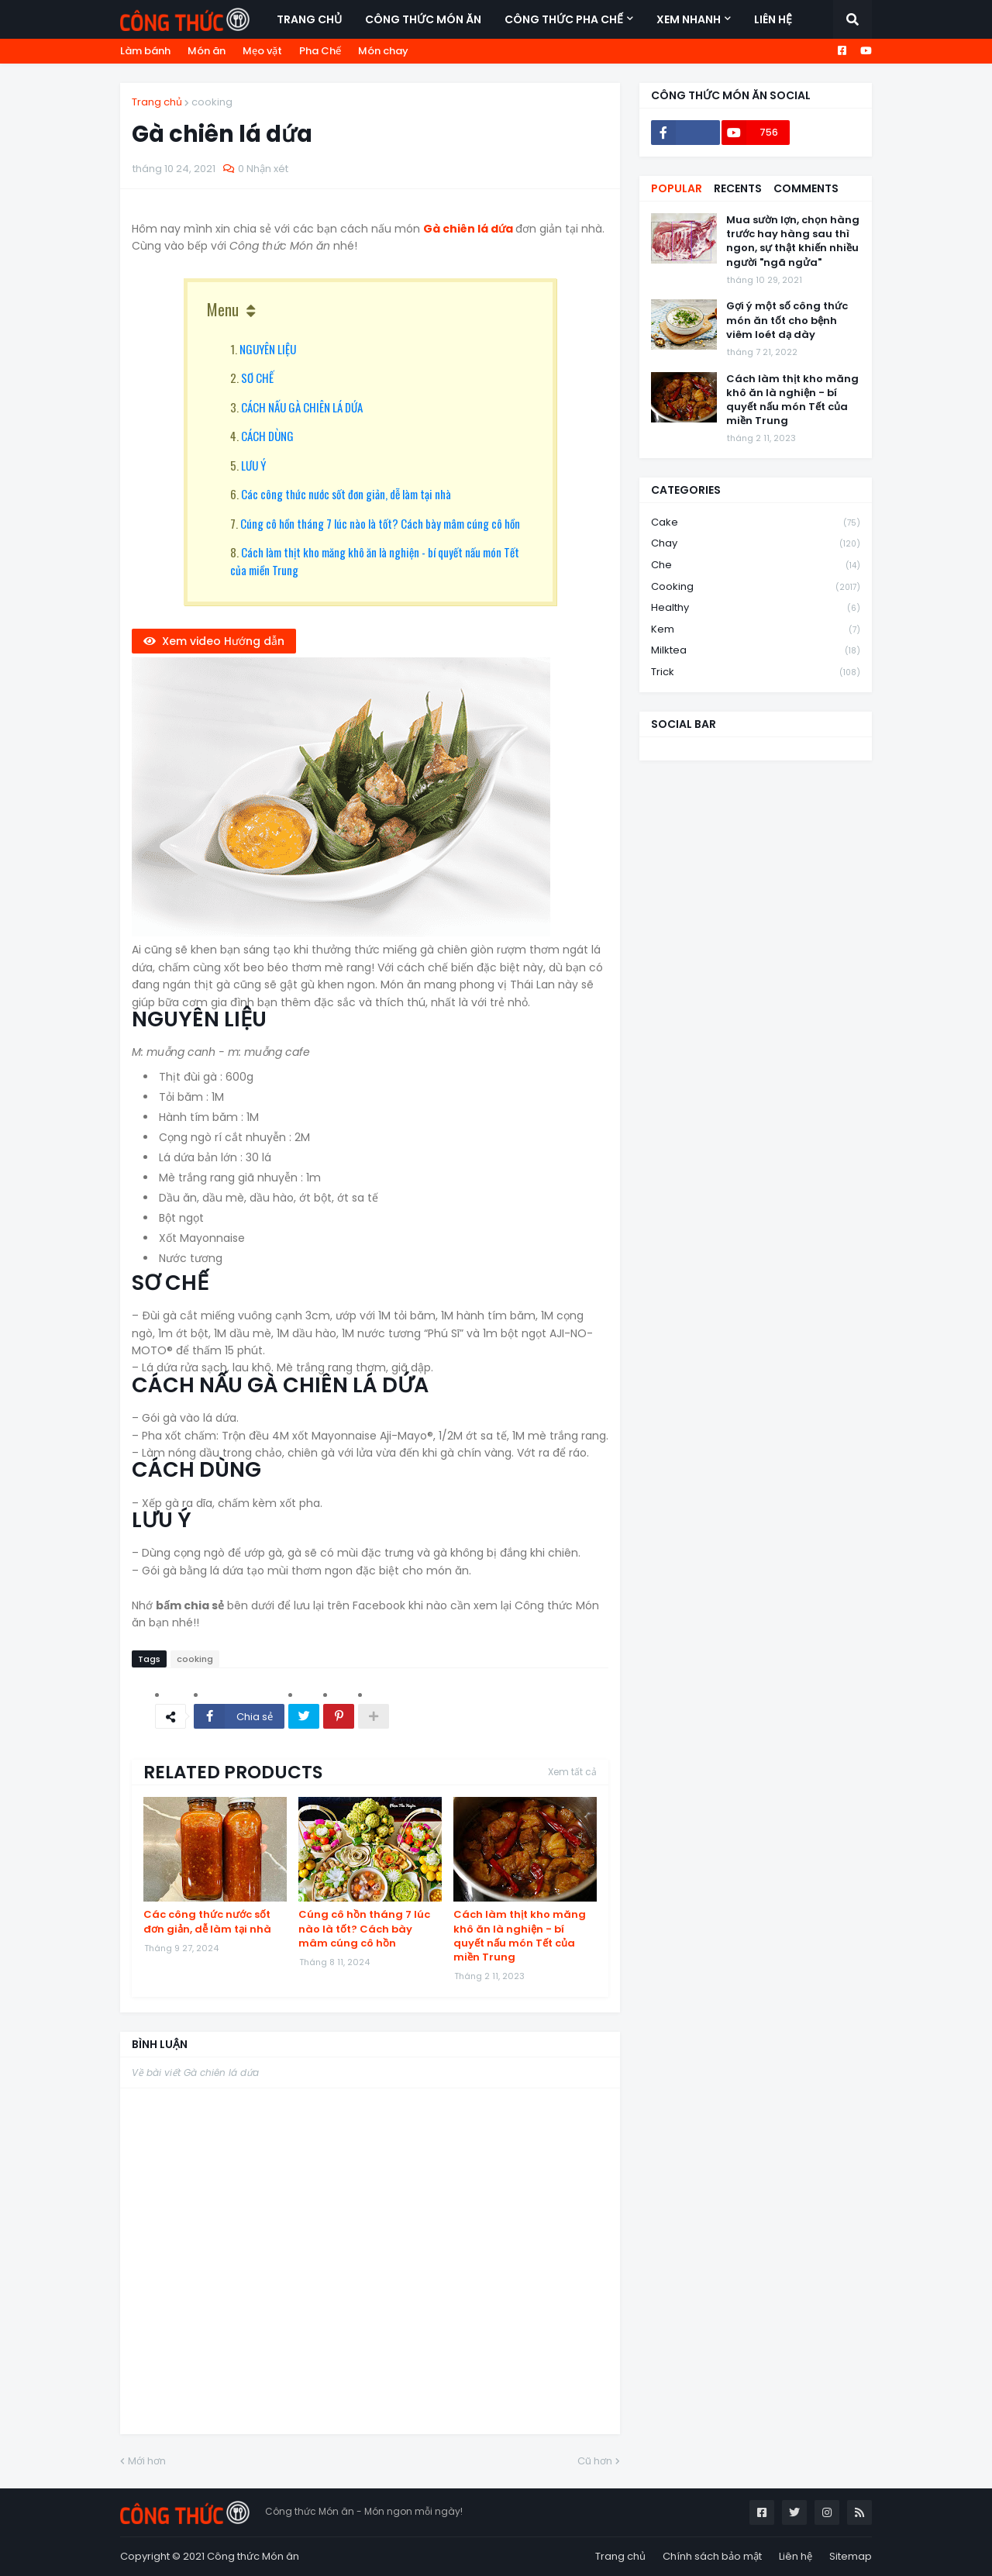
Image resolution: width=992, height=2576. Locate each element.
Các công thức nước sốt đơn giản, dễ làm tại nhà (346, 493)
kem (755, 630)
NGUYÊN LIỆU (267, 348)
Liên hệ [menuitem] (773, 19)
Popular (676, 188)
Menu (223, 309)
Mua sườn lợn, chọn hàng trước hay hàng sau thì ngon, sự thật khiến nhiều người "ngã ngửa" (792, 241)
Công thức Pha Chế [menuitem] (564, 19)
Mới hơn (147, 2461)
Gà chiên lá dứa (469, 228)
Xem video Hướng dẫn (223, 641)
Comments (806, 188)
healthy (755, 608)
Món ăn (207, 50)
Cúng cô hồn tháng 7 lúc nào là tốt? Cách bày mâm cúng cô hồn (380, 523)
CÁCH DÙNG (267, 435)
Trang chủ (157, 102)
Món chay (383, 50)
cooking (211, 102)
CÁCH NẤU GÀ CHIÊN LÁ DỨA (302, 407)
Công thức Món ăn (253, 2556)
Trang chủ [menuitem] (309, 19)
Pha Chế (320, 50)
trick (755, 672)
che (755, 565)
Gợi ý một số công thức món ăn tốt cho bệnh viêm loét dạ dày (787, 320)
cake (755, 523)
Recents (738, 188)
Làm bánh (145, 50)
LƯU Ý (253, 465)
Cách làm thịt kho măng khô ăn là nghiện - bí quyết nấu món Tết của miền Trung (519, 1936)
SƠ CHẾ (257, 377)
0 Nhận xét (263, 168)
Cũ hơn (594, 2461)
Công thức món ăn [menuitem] (423, 19)
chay (755, 544)
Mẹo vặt (262, 50)
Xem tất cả (572, 1771)
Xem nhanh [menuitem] (688, 19)
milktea (755, 651)
